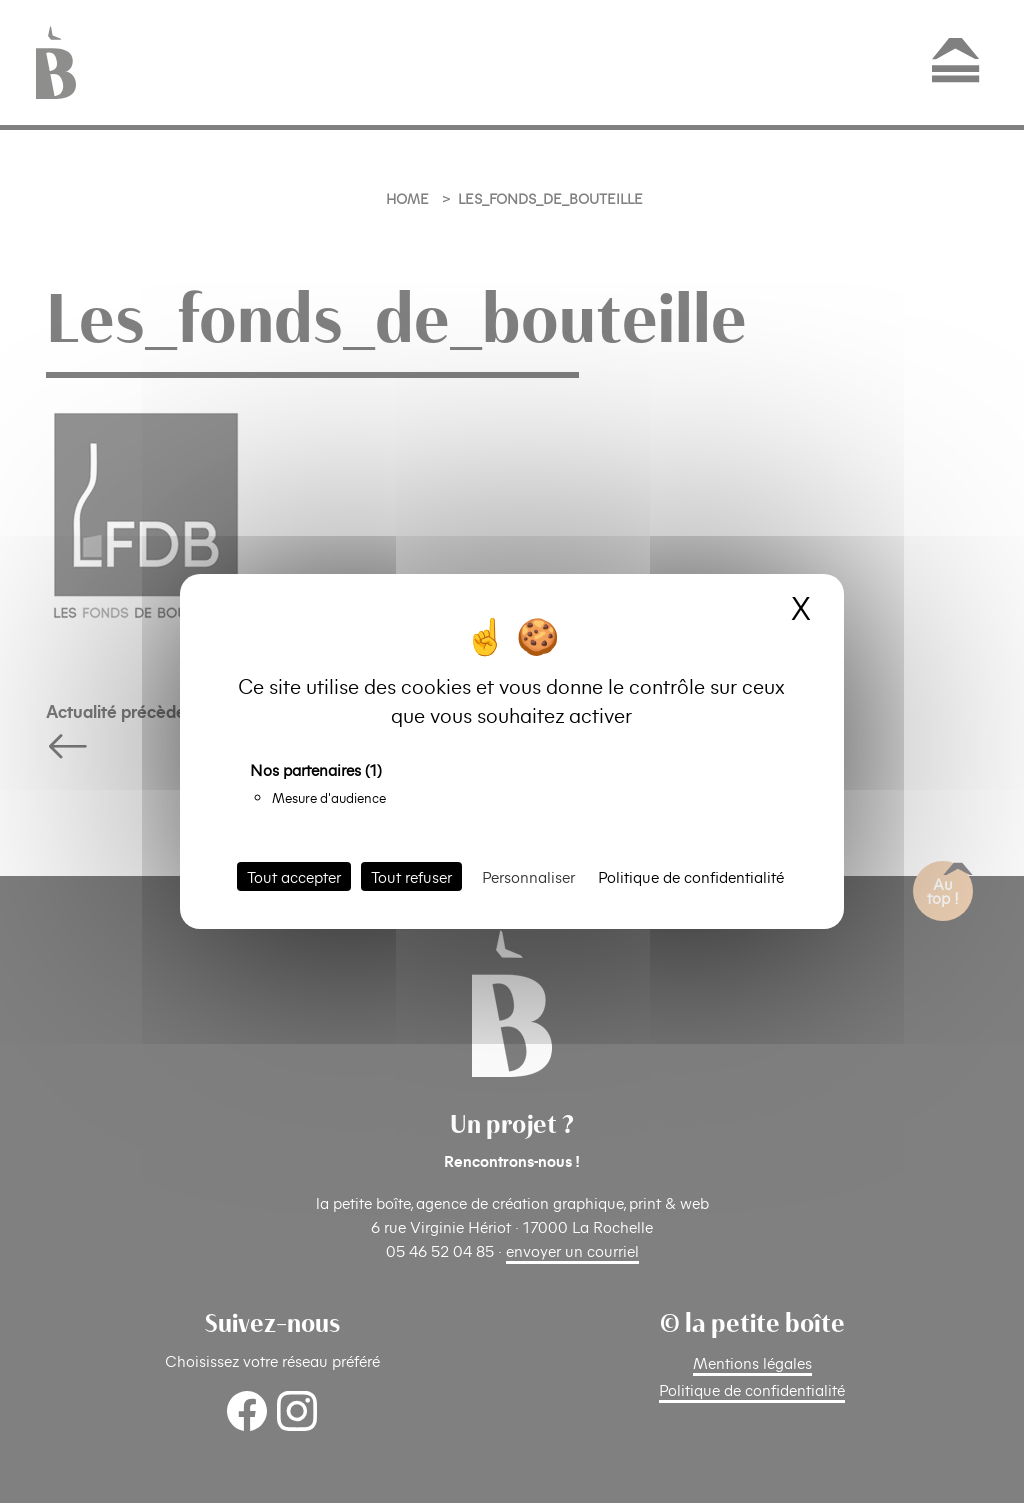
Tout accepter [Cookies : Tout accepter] (294, 876)
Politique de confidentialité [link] (691, 876)
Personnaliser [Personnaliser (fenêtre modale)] (528, 876)
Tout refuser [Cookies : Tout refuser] (411, 876)
